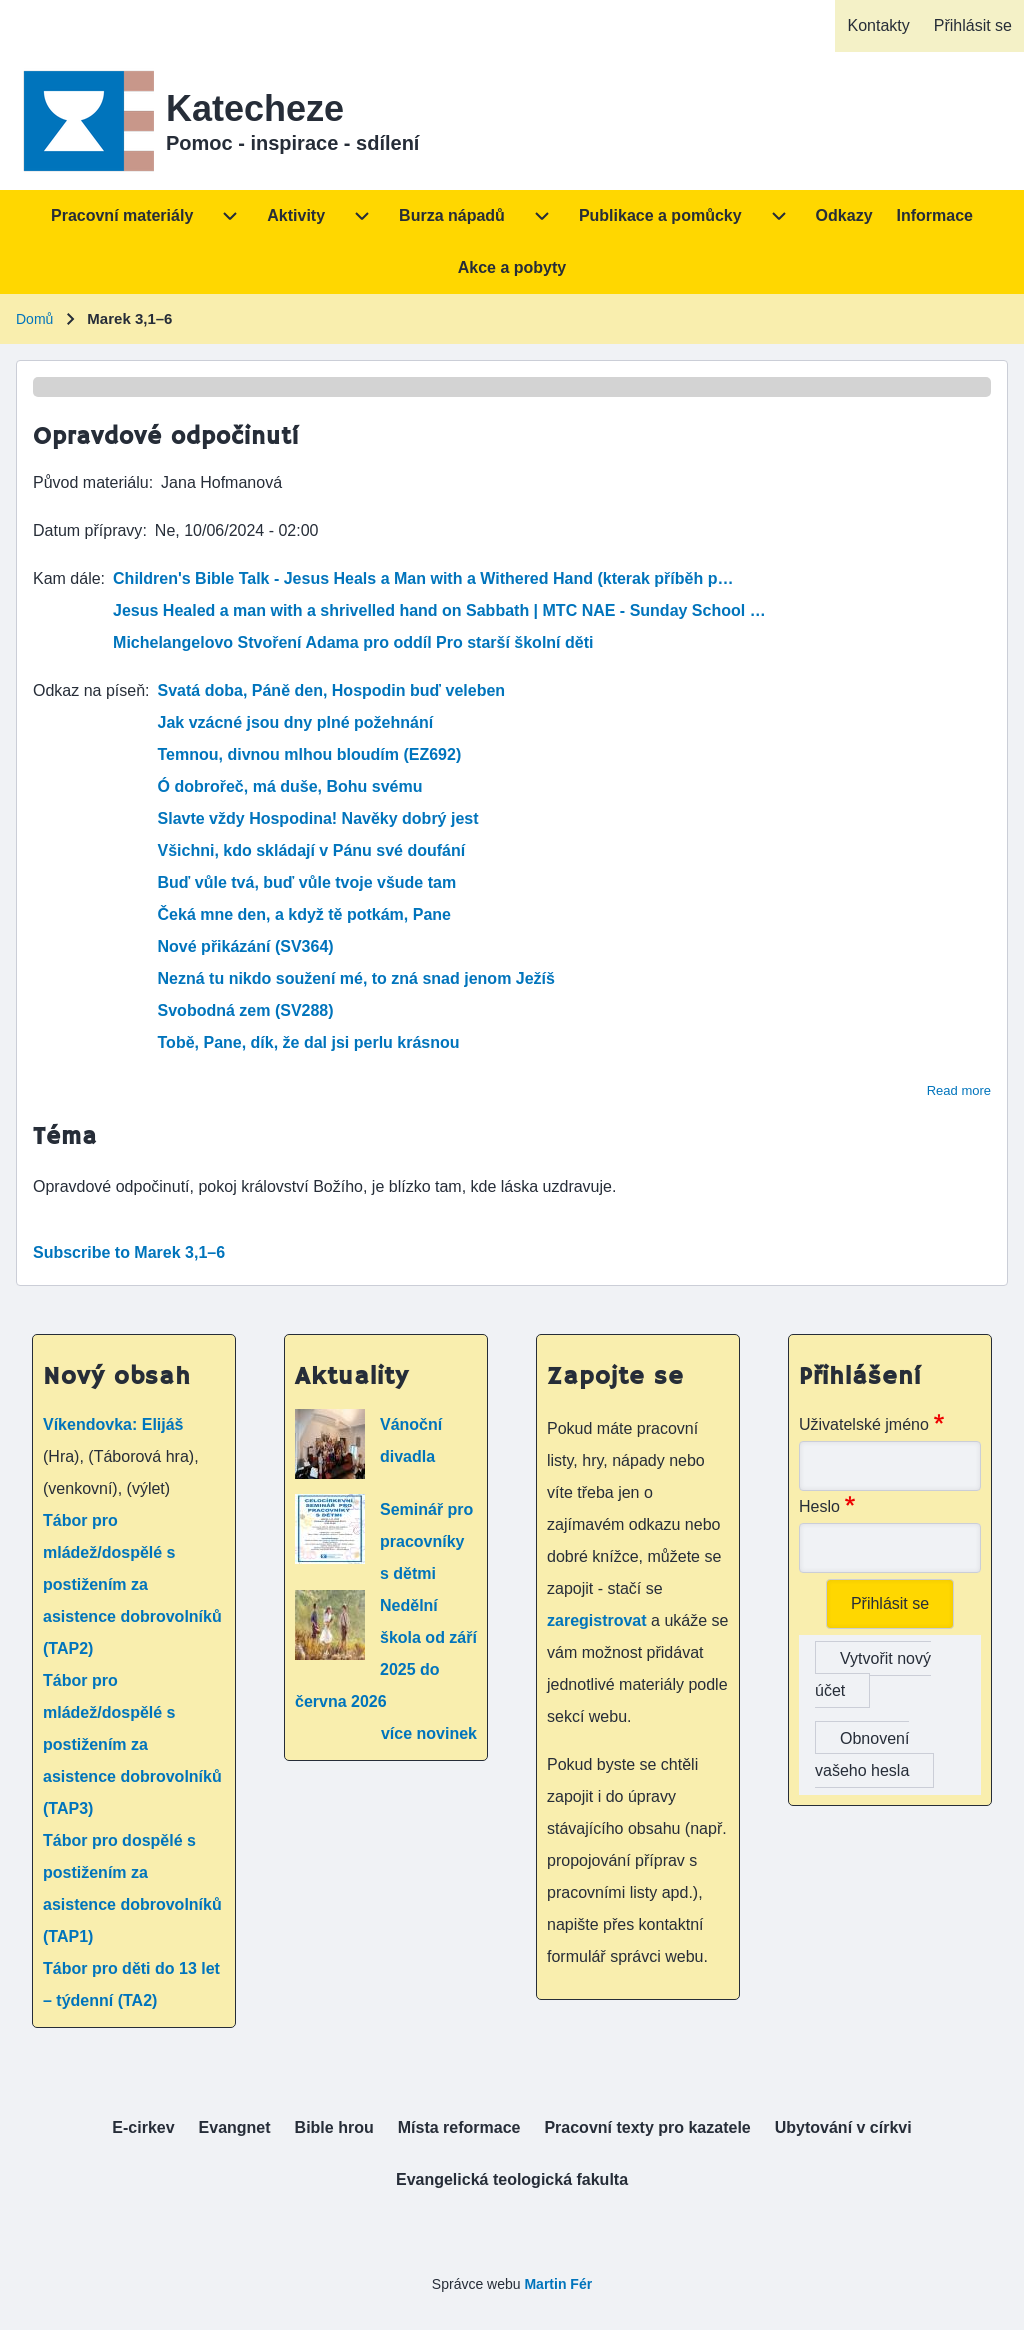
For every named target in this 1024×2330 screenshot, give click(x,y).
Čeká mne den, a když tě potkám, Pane (304, 914)
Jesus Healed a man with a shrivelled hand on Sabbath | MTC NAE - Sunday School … (439, 610)
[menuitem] (878, 26)
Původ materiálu (91, 482)
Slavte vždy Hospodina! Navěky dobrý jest (318, 818)
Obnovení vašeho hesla (862, 1754)
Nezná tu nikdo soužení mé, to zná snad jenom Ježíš (356, 978)
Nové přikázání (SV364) (246, 946)
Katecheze (255, 108)
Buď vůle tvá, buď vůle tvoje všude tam (307, 882)
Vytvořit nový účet (873, 1674)
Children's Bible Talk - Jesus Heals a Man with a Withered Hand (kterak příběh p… (423, 578)
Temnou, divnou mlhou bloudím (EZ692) (310, 754)
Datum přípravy (87, 530)
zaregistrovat (599, 1620)
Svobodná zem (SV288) (246, 1010)
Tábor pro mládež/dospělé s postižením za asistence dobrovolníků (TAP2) (132, 1584)
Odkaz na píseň (89, 690)
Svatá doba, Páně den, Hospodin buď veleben (332, 690)
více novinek (429, 1733)
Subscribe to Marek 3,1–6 (129, 1252)
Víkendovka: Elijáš (113, 1424)
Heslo (819, 1506)
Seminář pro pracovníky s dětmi (426, 1541)
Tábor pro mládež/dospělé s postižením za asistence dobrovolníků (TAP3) (132, 1744)
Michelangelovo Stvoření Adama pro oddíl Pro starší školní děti (353, 642)
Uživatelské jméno (864, 1424)
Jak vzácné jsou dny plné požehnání (296, 722)
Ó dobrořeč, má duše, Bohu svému (290, 786)
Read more (959, 1090)
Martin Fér (558, 2284)
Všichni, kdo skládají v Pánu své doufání (312, 850)
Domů (34, 319)
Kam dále (67, 578)
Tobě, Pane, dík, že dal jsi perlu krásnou (309, 1042)
